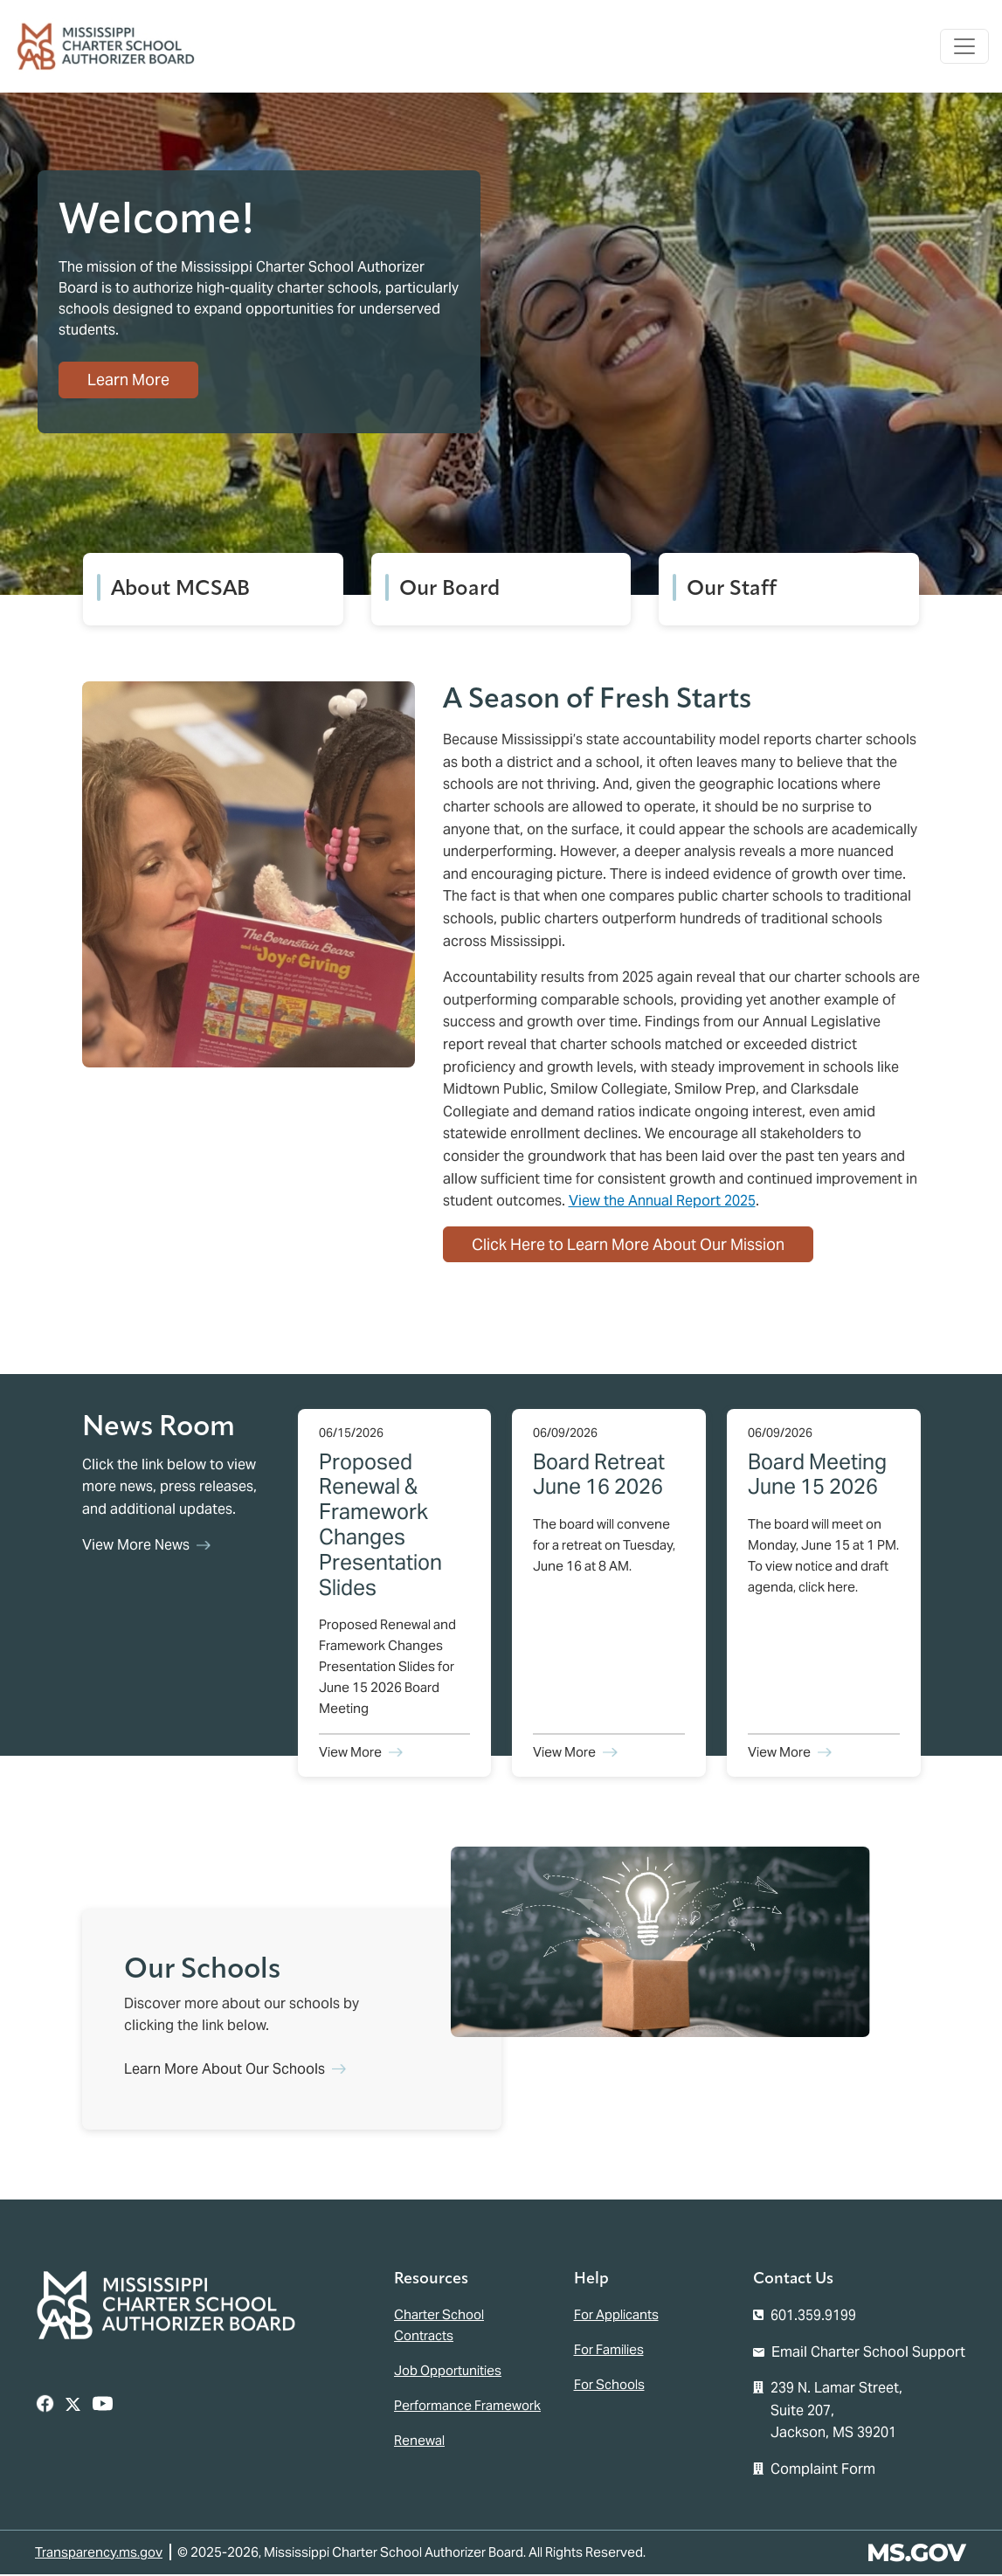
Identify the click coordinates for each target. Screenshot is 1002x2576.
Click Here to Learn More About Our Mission (628, 1246)
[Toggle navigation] (963, 47)
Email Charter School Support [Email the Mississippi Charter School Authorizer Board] (868, 2354)
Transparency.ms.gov (98, 2553)
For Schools (609, 2386)
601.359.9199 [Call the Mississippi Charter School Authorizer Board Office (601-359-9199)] (813, 2317)
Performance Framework (467, 2407)
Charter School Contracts (439, 2326)
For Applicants (616, 2316)
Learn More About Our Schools (224, 2070)
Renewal (419, 2442)
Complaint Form (823, 2471)
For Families (609, 2351)
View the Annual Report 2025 (662, 1202)
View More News (136, 1547)
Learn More (131, 386)
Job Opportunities (447, 2372)
